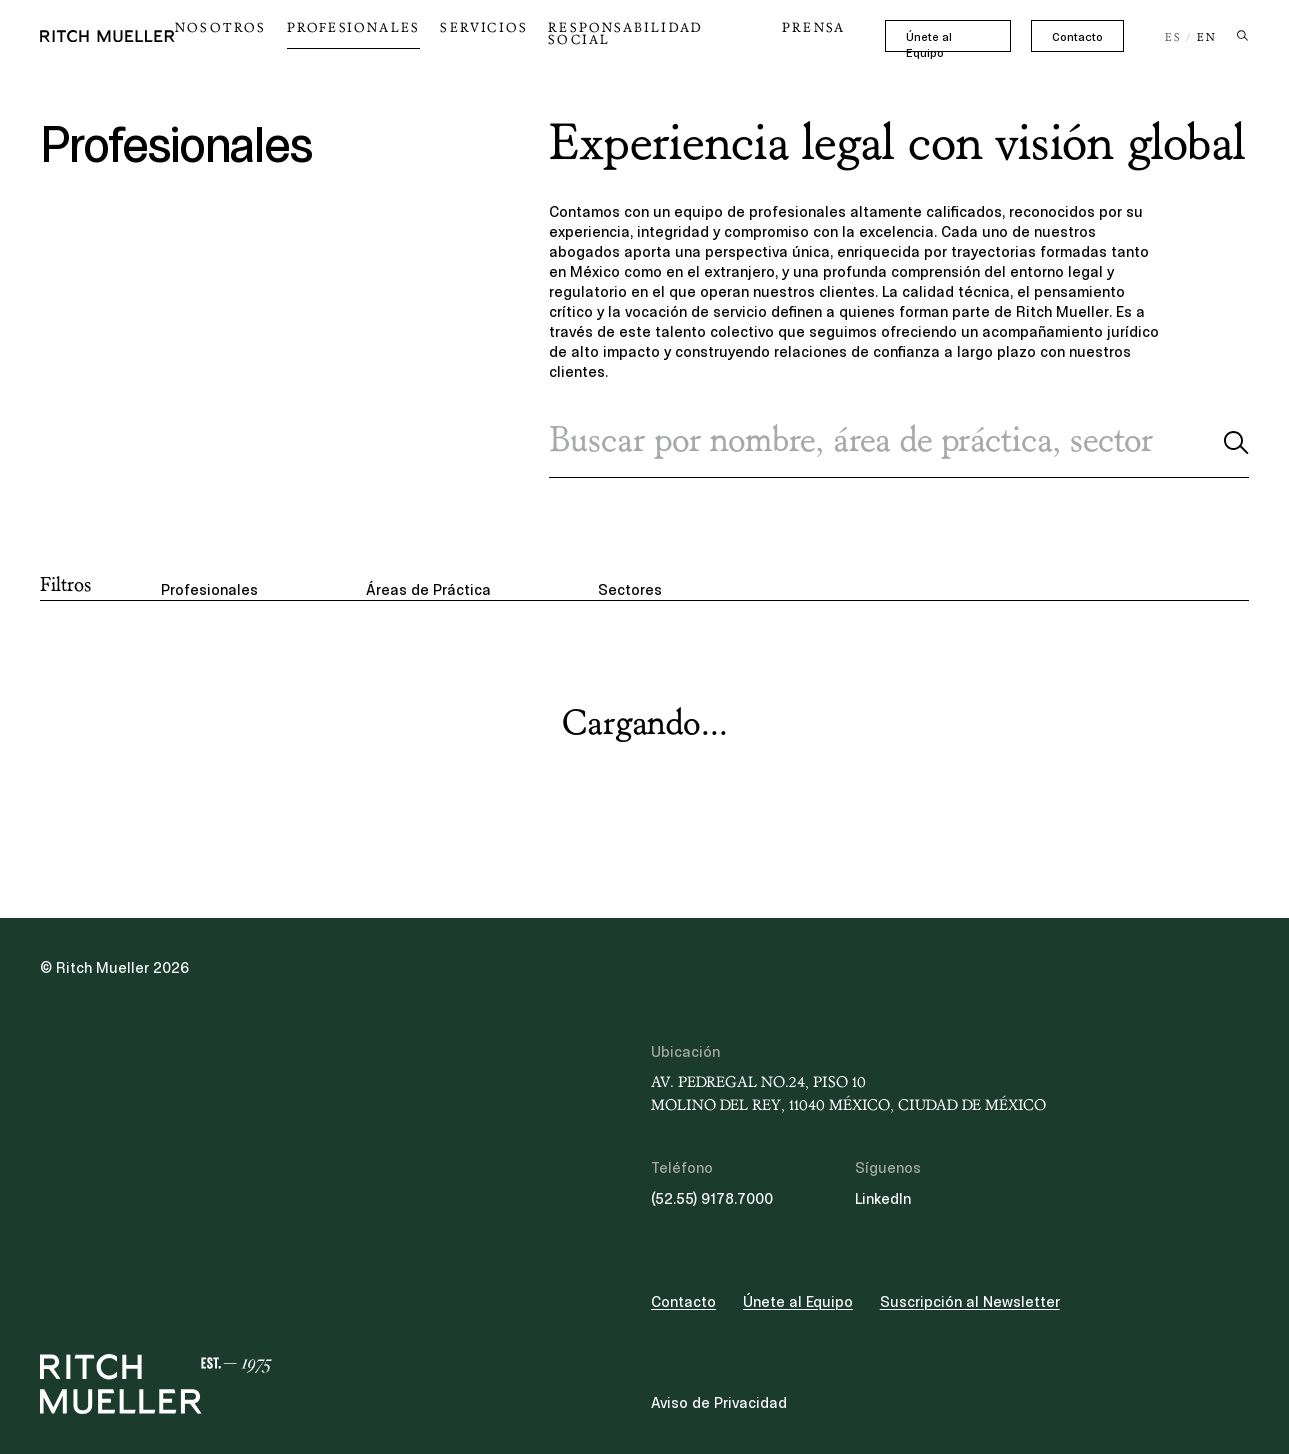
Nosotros (286, 34)
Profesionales (403, 34)
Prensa (814, 34)
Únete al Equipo (946, 37)
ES (1173, 38)
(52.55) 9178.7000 (712, 1199)
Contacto (1077, 37)
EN (1207, 38)
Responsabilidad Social (672, 34)
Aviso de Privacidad (719, 1403)
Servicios (519, 34)
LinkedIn (883, 1199)
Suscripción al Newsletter (970, 1302)
